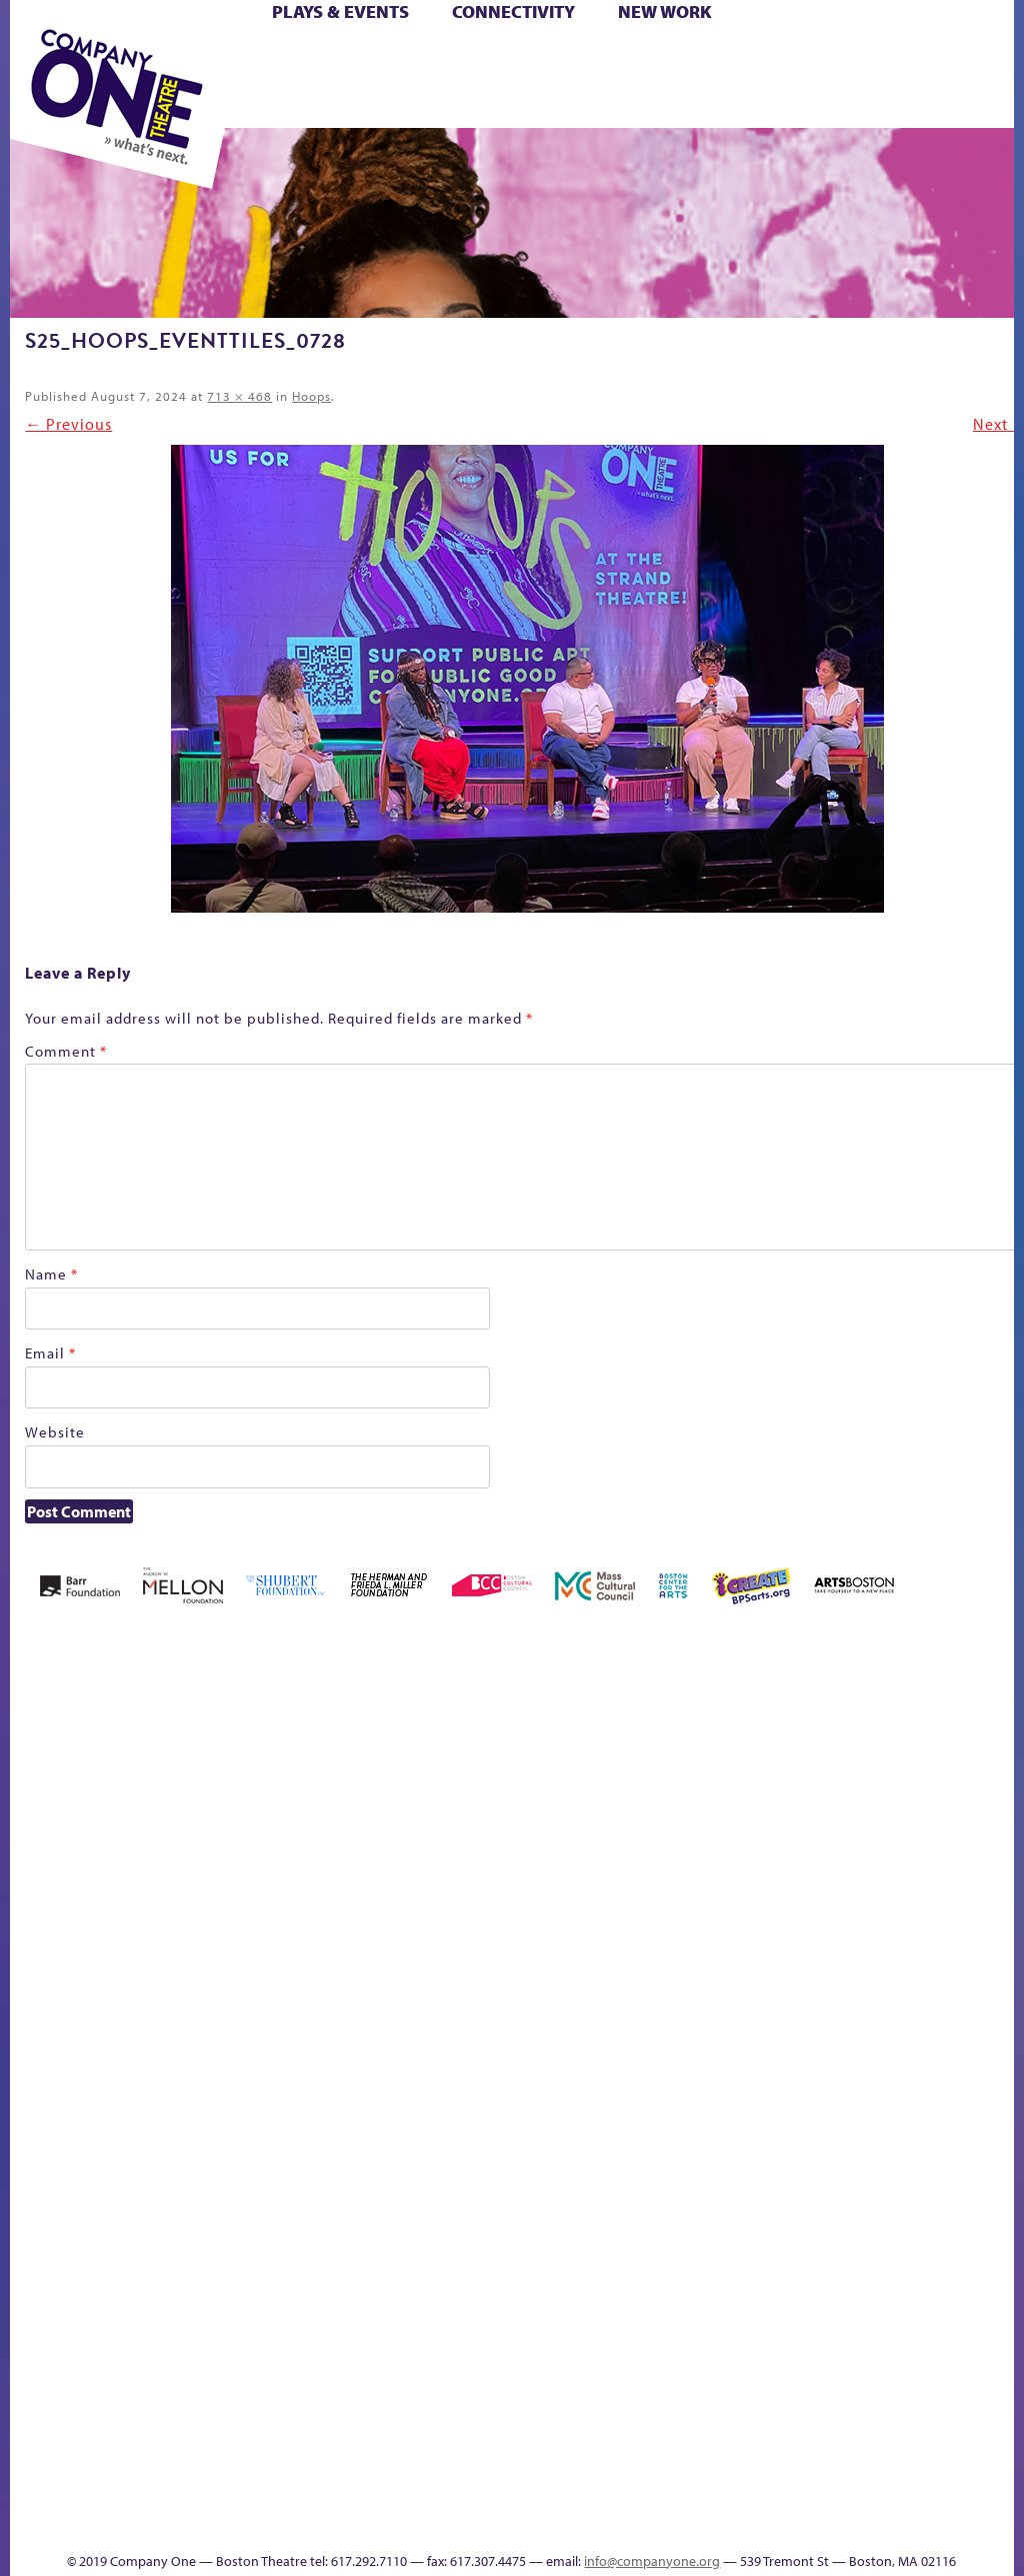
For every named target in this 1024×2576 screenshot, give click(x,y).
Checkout (566, 1918)
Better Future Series (240, 1888)
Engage (997, 1945)
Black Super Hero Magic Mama (384, 1858)
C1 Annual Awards (562, 2494)
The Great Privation (597, 2407)
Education (656, 1918)
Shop (420, 81)
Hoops (311, 396)
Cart (534, 58)
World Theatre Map (998, 2209)
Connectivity (513, 11)
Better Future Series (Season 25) (301, 1858)
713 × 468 (239, 396)
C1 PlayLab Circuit (999, 2005)
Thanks (475, 2524)
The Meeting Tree (680, 2407)
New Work (665, 11)
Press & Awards (643, 104)
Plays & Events (340, 11)
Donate (619, 1918)
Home (37, 1918)
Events (995, 2437)
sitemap (796, 2437)
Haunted (738, 1918)
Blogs (992, 2266)
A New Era (117, 1888)
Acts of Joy (175, 1888)
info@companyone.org (652, 2561)
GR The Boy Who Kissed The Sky (703, 1828)
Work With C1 (730, 2407)
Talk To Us (931, 2407)
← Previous (68, 424)
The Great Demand (565, 2407)
